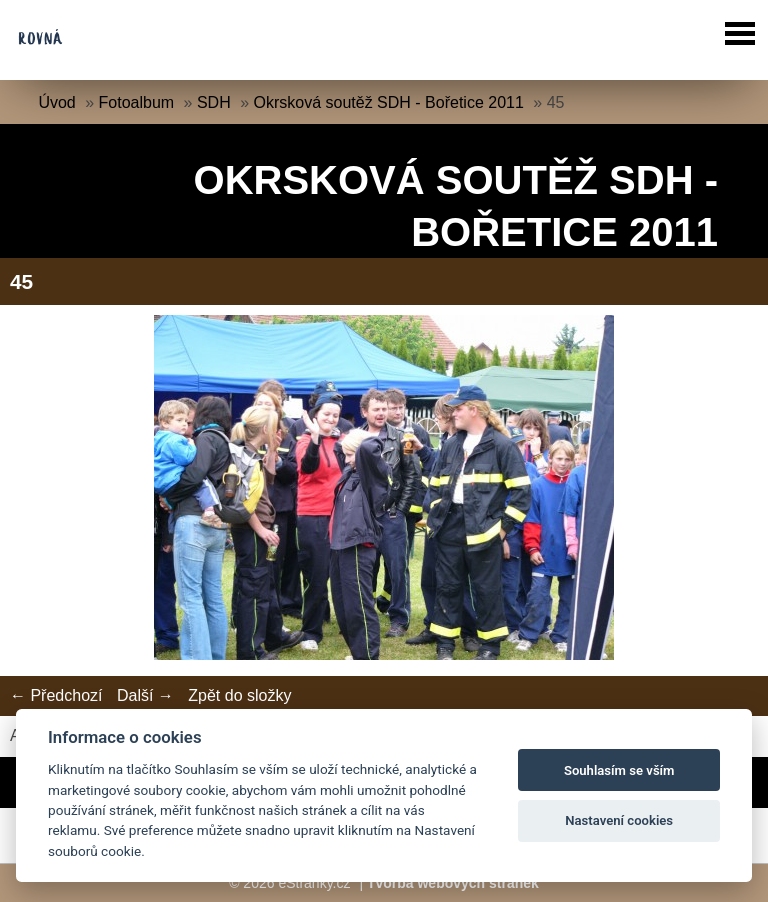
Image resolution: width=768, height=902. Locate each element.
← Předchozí (56, 695)
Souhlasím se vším (619, 770)
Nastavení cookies (619, 820)
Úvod (56, 102)
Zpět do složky (239, 695)
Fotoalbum (137, 102)
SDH (214, 102)
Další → (145, 695)
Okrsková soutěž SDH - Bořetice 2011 (389, 102)
